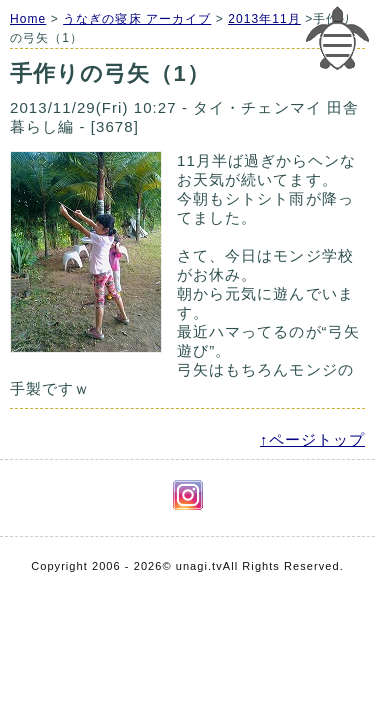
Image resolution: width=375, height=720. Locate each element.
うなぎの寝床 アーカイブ (137, 19)
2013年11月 (264, 19)
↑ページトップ (312, 439)
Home (28, 19)
